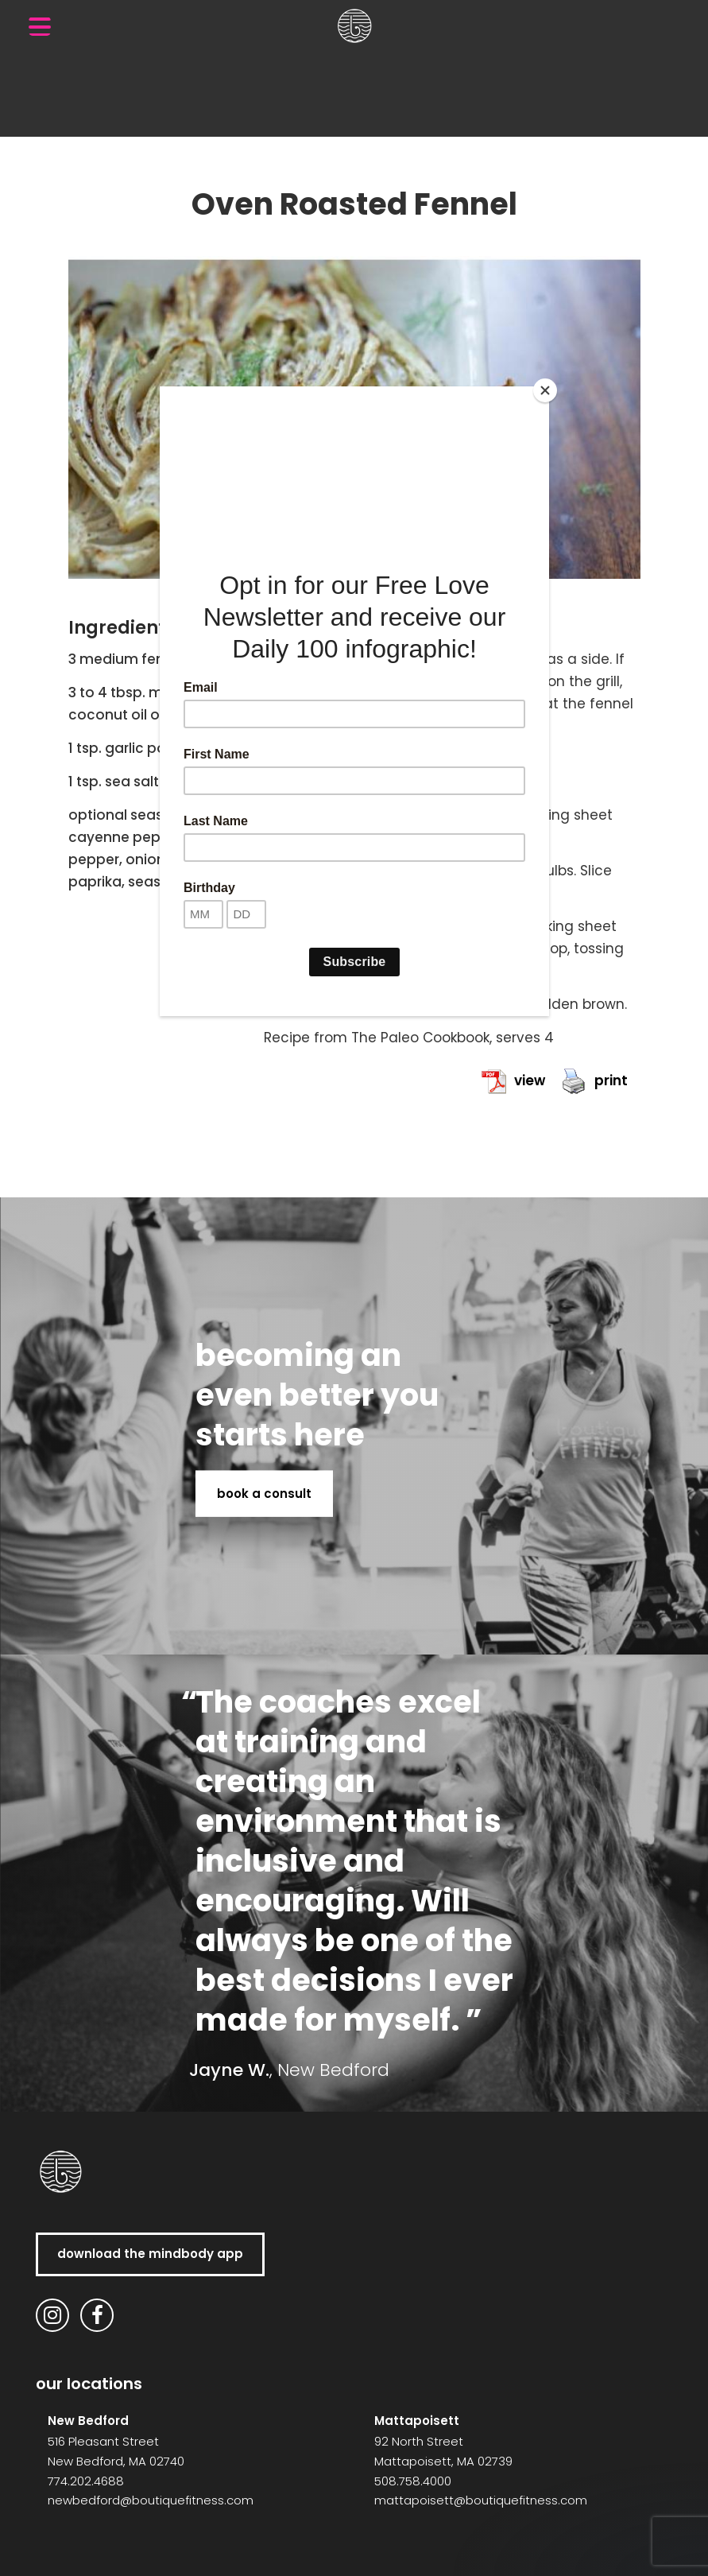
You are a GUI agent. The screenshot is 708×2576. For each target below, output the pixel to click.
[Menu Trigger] (40, 26)
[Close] (545, 390)
